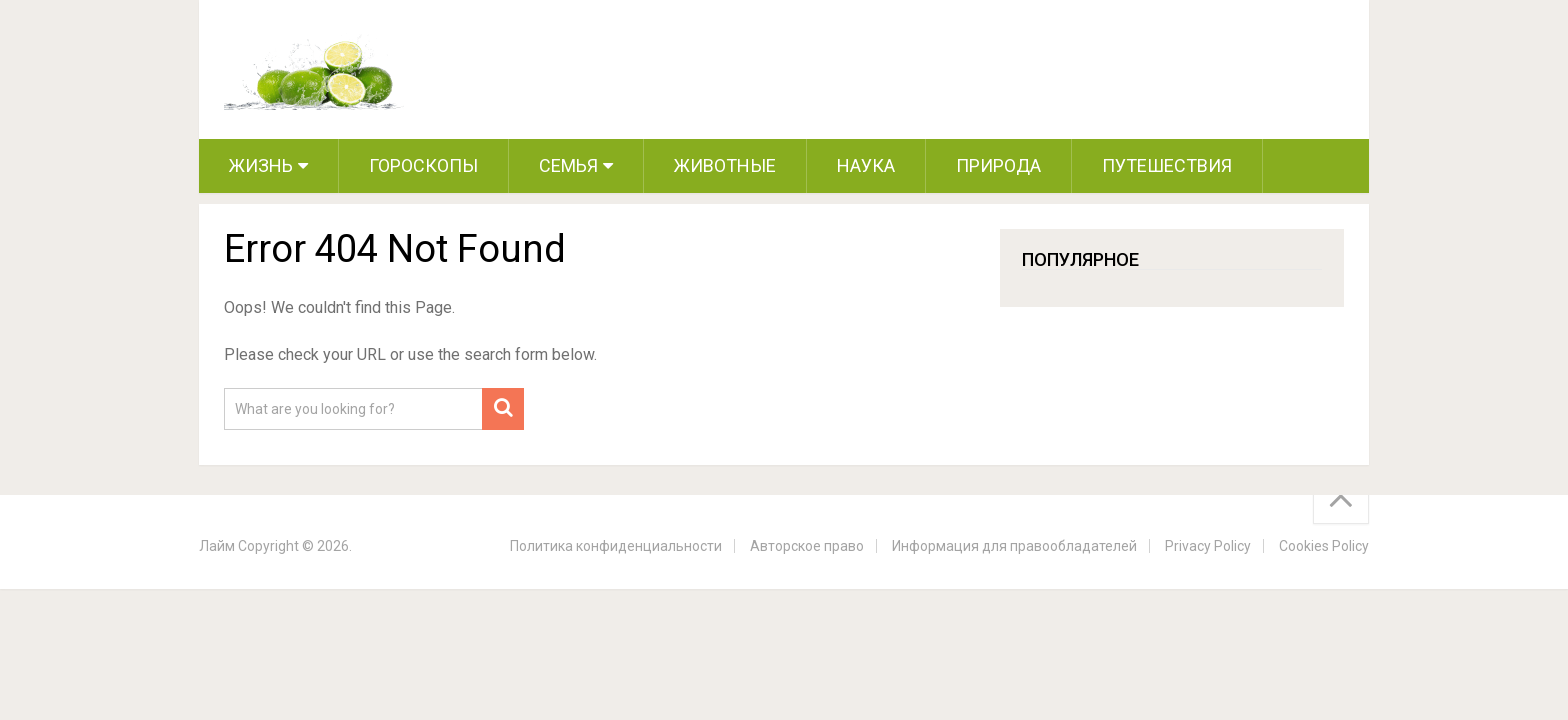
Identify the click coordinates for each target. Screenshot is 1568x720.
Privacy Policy (1208, 546)
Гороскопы (423, 165)
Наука (866, 165)
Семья (568, 165)
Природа (998, 165)
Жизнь (261, 165)
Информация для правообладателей (1014, 546)
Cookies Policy (1324, 546)
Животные (725, 165)
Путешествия (1167, 165)
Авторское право (807, 546)
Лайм (217, 546)
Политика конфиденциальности (616, 546)
